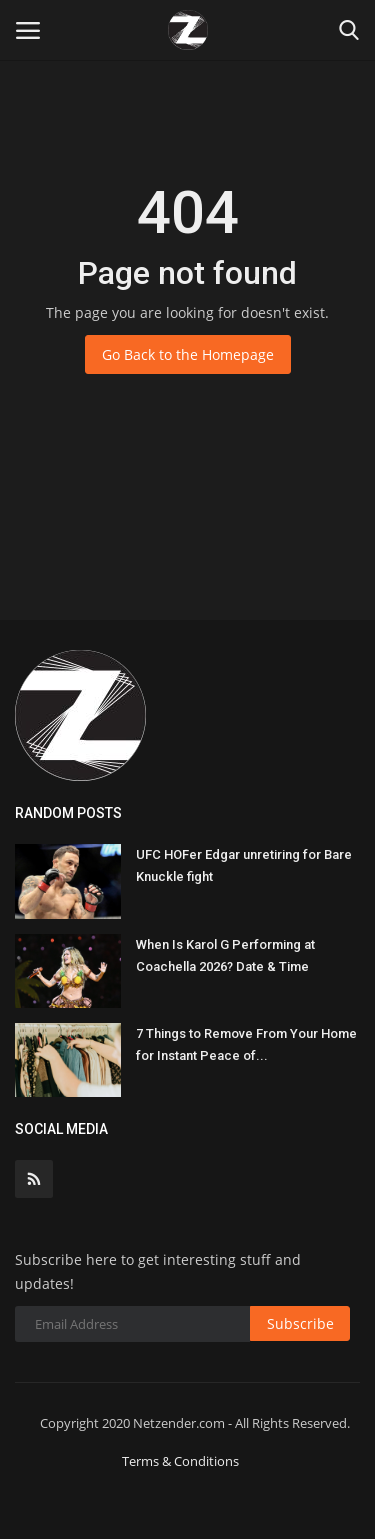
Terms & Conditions (180, 1461)
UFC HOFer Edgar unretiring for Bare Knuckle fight (244, 865)
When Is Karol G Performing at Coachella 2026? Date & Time (225, 955)
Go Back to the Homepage (188, 354)
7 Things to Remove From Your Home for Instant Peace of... (246, 1044)
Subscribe (300, 1323)
